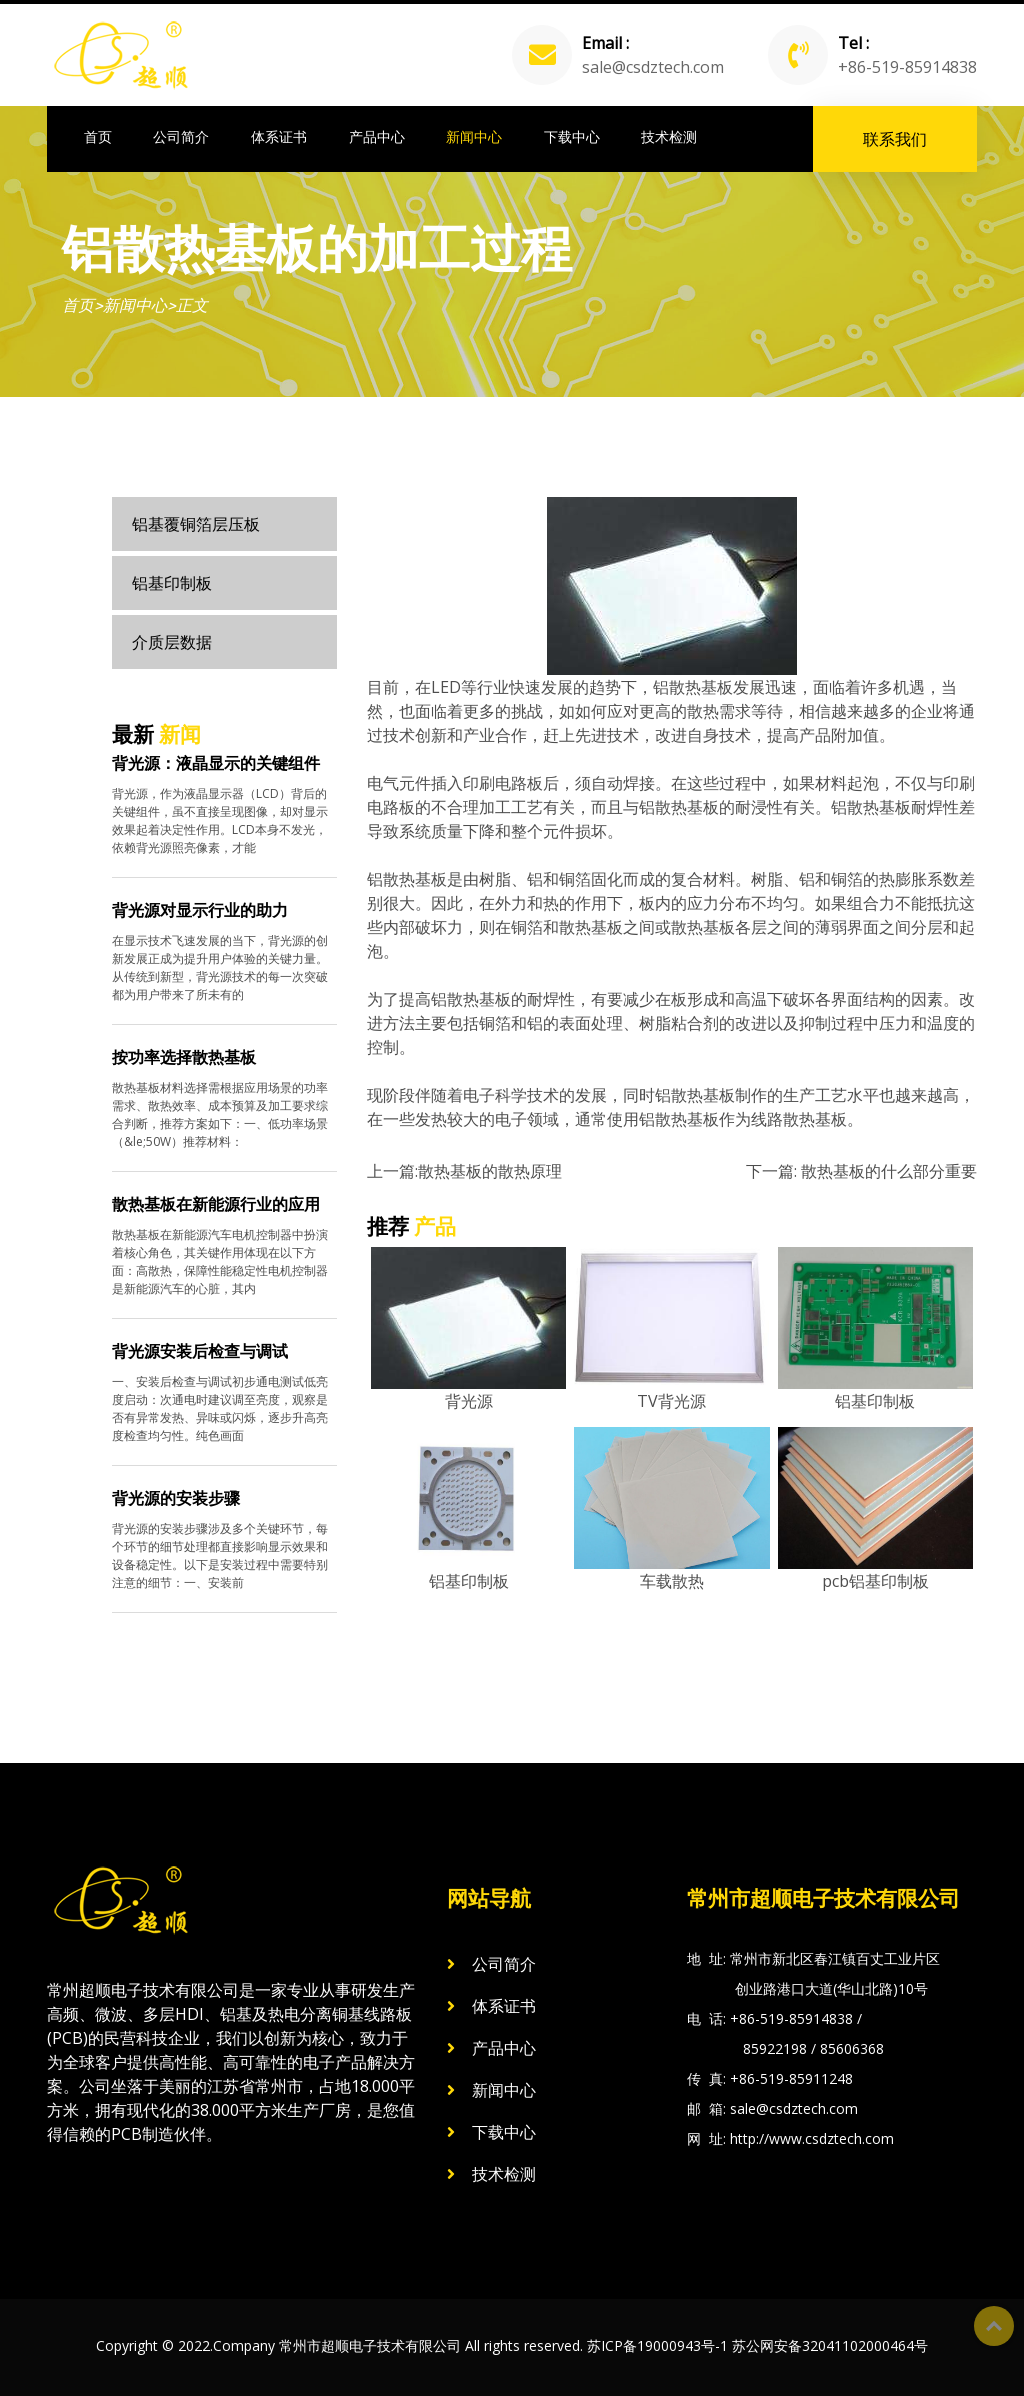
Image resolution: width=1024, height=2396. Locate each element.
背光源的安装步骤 (176, 1498)
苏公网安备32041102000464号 (830, 2345)
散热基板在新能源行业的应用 (216, 1204)
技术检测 (669, 137)
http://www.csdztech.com (812, 2138)
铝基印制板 (172, 583)
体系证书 (279, 137)
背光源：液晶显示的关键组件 (216, 763)
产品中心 (377, 137)
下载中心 (572, 137)
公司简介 (181, 137)
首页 (98, 137)
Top (994, 2326)
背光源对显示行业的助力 (200, 910)
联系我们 (895, 139)
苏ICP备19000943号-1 (657, 2345)
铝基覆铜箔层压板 (196, 524)
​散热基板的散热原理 (490, 1171)
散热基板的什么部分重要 (889, 1171)
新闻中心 (474, 137)
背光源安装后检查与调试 (200, 1351)
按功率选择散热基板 (184, 1057)
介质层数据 (172, 642)
